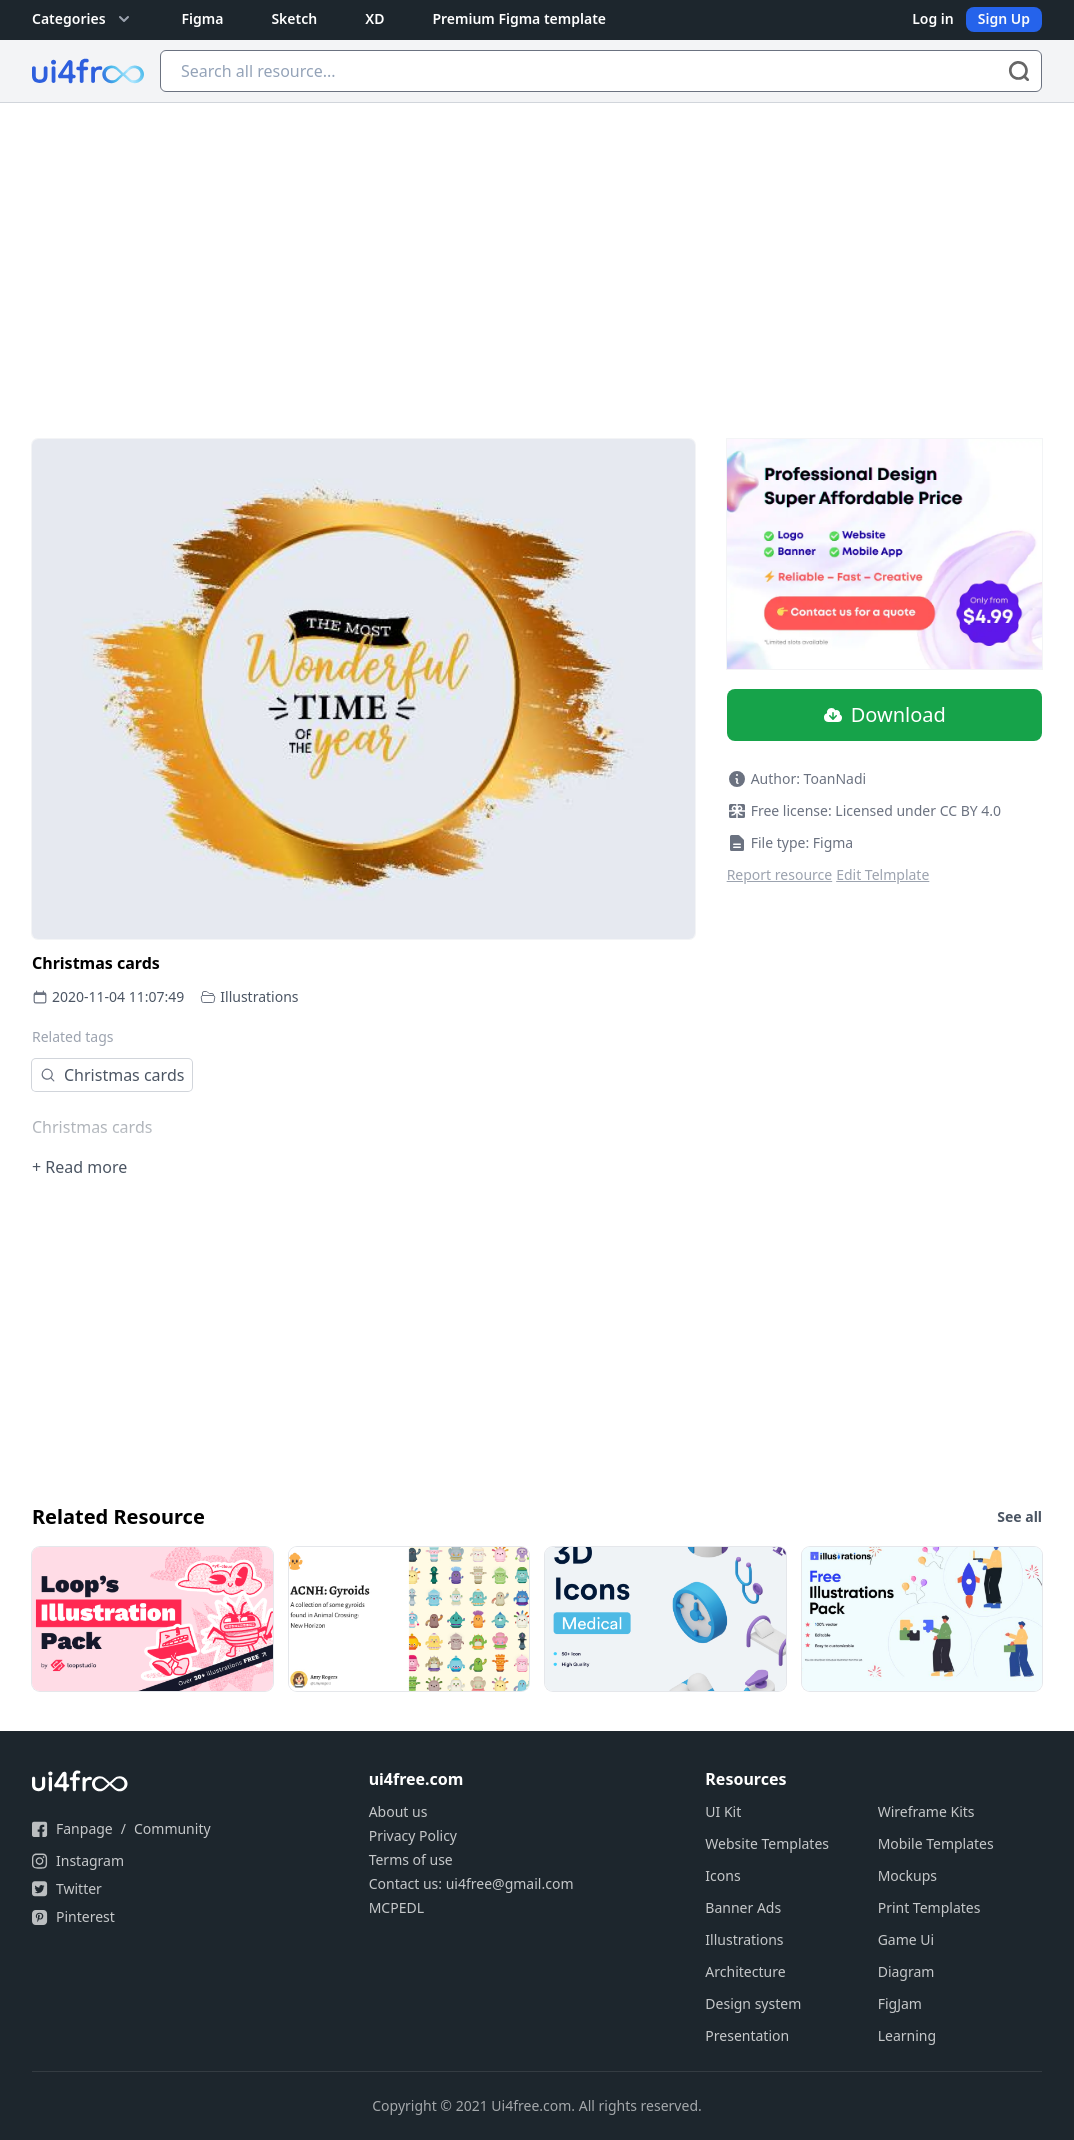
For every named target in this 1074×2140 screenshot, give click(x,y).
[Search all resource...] (601, 71)
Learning (907, 2035)
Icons (722, 1875)
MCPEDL (396, 1907)
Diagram (906, 1971)
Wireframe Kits (926, 1811)
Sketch (294, 18)
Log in (933, 18)
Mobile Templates (936, 1843)
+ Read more (79, 1167)
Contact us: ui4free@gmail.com (471, 1883)
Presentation (747, 2035)
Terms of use (411, 1859)
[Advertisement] (537, 253)
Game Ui (906, 1939)
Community (172, 1828)
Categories (83, 19)
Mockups (907, 1875)
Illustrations (259, 996)
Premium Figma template (519, 18)
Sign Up (1004, 18)
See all (1019, 1516)
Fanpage (84, 1828)
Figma (203, 18)
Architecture (745, 1971)
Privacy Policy (413, 1835)
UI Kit (723, 1811)
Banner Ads (743, 1907)
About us (398, 1811)
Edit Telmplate (882, 874)
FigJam (900, 2003)
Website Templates (767, 1843)
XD (374, 18)
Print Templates (929, 1907)
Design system (753, 2003)
